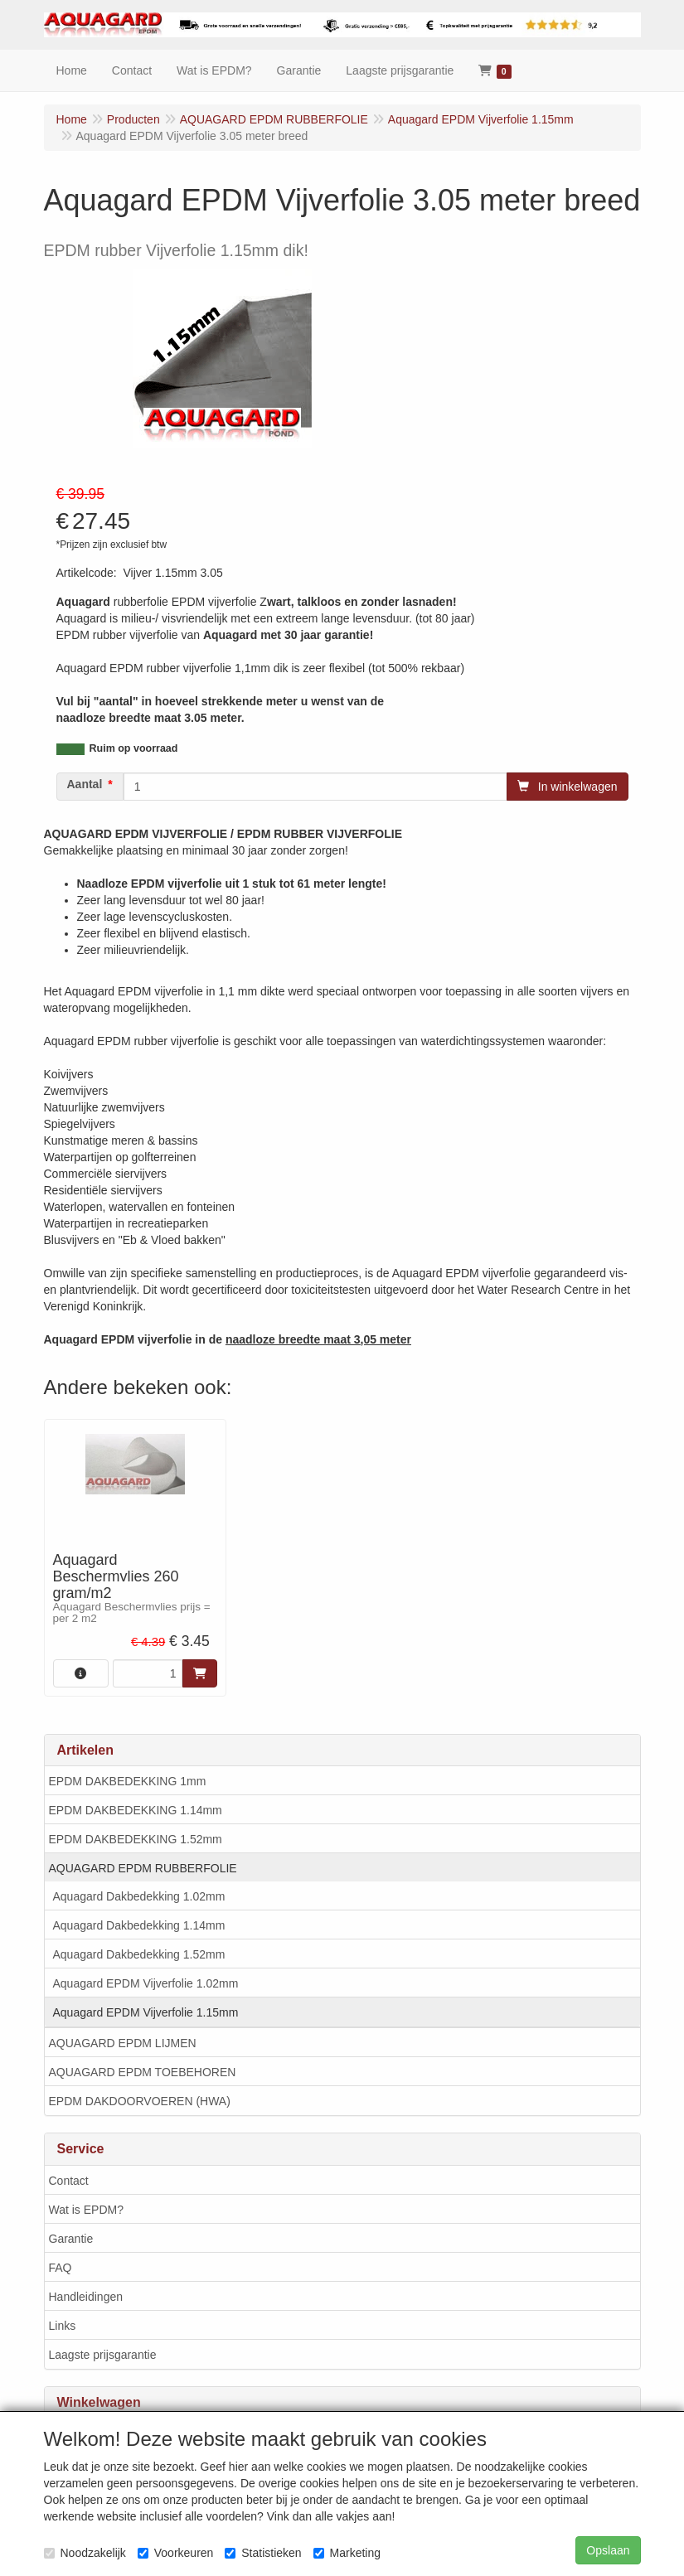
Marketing (347, 2552)
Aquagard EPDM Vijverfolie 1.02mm (146, 1983)
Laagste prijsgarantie (103, 2354)
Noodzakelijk (85, 2552)
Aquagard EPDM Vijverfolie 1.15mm (146, 2012)
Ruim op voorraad (134, 748)
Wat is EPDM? (86, 2209)
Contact (69, 2180)
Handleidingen (86, 2296)
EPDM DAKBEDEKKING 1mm (127, 1781)
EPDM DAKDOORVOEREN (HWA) (139, 2101)
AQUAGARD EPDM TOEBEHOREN (142, 2072)
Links (62, 2325)
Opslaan (607, 2550)
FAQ (60, 2267)
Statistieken (263, 2552)
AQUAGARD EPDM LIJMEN (122, 2043)
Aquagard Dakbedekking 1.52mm (139, 1954)
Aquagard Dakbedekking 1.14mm (139, 1925)
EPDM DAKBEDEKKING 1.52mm (135, 1839)
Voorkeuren (176, 2552)
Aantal (85, 784)
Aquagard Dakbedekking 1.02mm (139, 1896)
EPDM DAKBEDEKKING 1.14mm (135, 1810)
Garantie (71, 2238)
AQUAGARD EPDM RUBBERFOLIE (143, 1868)
